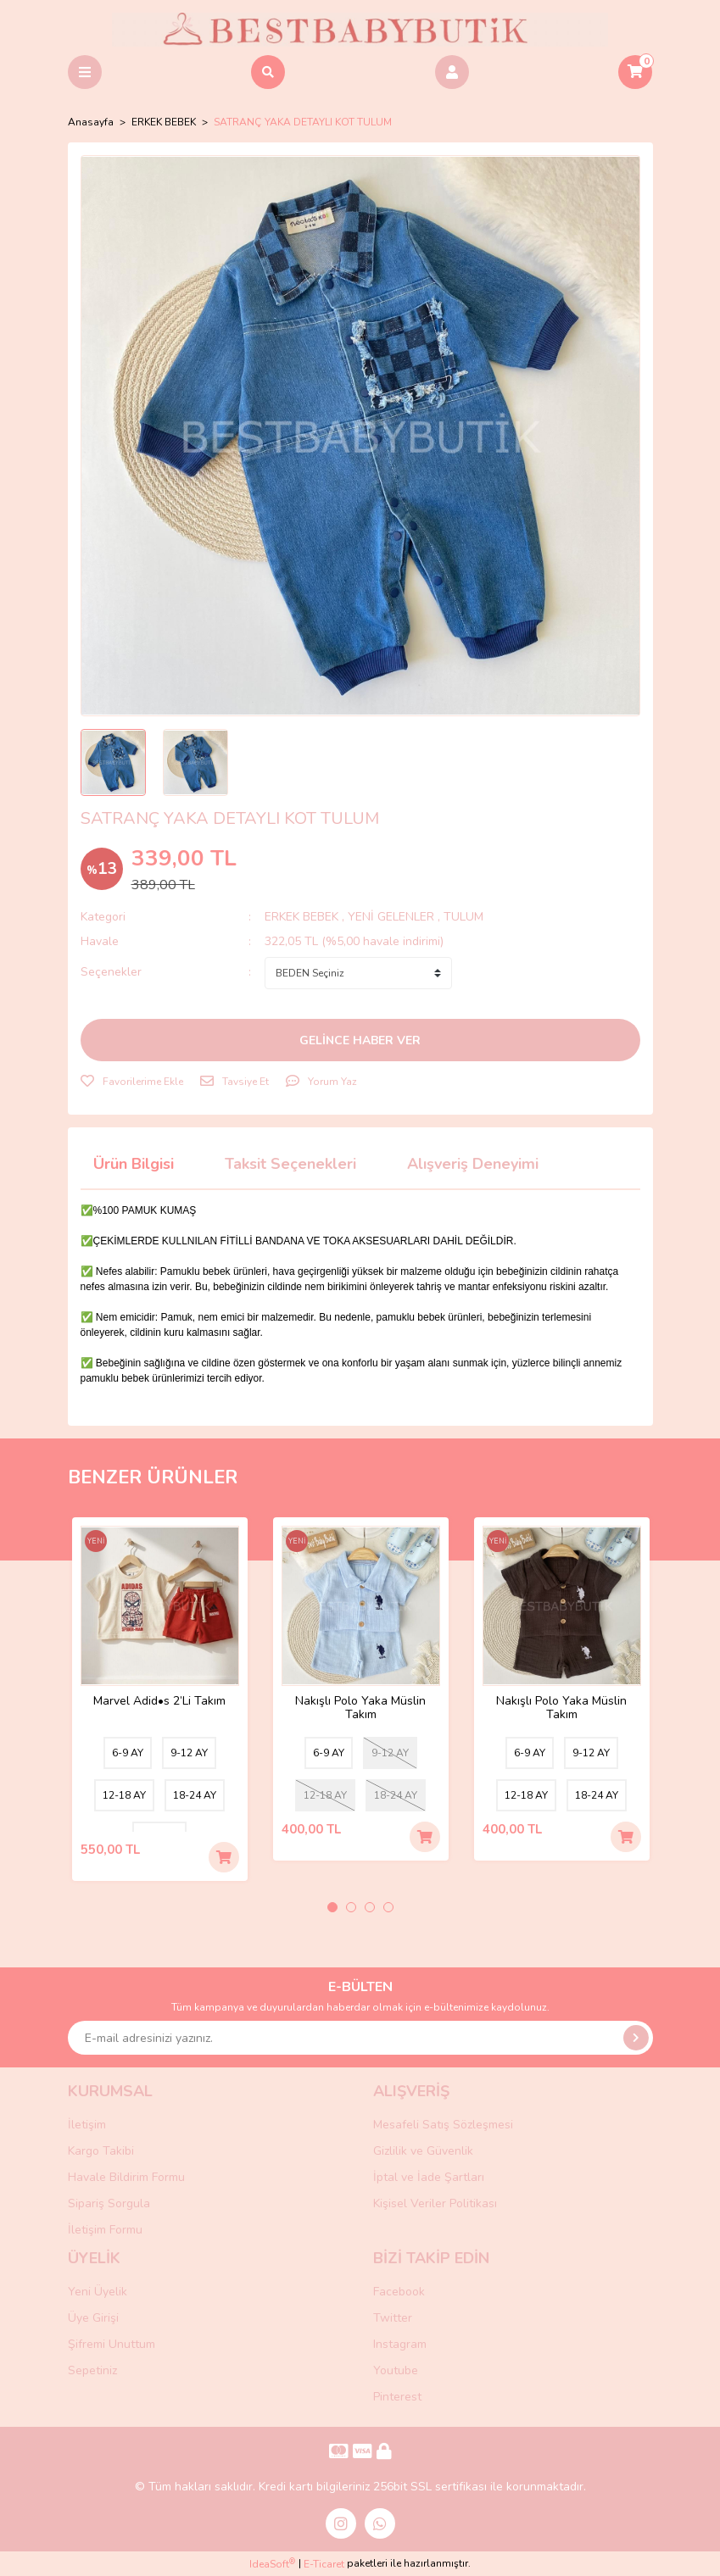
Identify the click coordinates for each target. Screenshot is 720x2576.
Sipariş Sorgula (109, 2203)
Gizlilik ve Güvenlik (423, 2151)
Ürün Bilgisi (133, 1164)
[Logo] (360, 29)
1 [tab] (332, 1907)
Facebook (399, 2292)
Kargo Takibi (101, 2151)
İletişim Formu (105, 2230)
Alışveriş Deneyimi (473, 1164)
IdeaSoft (272, 2564)
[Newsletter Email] (360, 2038)
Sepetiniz (92, 2370)
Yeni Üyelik (97, 2292)
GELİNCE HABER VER (360, 1040)
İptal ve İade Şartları (428, 2177)
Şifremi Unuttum (111, 2344)
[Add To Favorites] (132, 1081)
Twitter (392, 2318)
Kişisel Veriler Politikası (435, 2203)
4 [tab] (388, 1907)
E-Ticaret (324, 2564)
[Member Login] (452, 72)
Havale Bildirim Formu (126, 2177)
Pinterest (397, 2397)
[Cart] (635, 72)
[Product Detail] (96, 1543)
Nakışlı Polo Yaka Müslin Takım (360, 1708)
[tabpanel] (159, 1699)
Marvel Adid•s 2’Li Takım (159, 1701)
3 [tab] (370, 1907)
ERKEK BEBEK (303, 917)
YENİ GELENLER (391, 917)
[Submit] (636, 2037)
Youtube (395, 2370)
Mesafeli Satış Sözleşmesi (443, 2125)
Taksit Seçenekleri (290, 1164)
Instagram (400, 2344)
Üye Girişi (93, 2318)
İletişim (87, 2125)
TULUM (463, 917)
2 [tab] (351, 1907)
